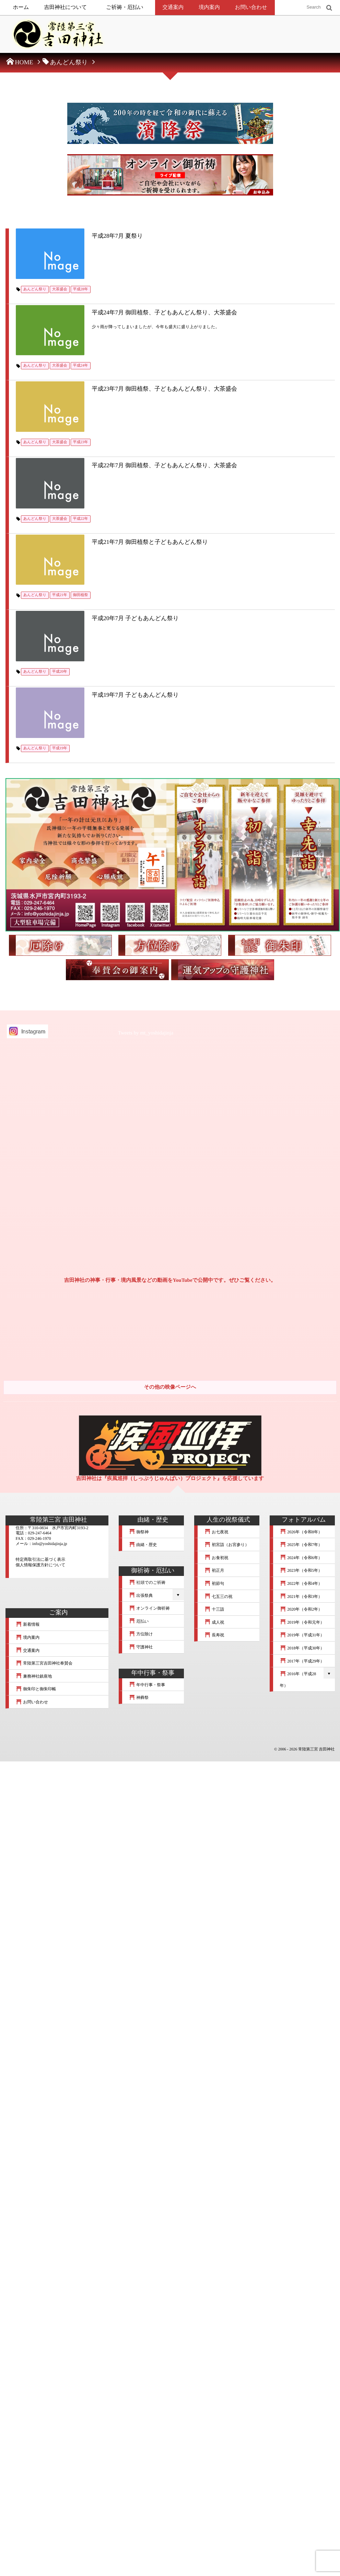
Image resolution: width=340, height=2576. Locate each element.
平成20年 (59, 672)
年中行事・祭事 (147, 1684)
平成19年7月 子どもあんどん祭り (135, 695)
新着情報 (28, 1624)
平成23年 (80, 442)
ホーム (21, 7)
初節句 (214, 1583)
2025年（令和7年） (301, 1544)
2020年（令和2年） (301, 1609)
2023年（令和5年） (301, 1570)
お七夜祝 (216, 1532)
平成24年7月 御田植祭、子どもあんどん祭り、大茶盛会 (164, 312)
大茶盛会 (59, 289)
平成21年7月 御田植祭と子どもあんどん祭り (150, 542)
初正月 (214, 1570)
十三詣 (214, 1609)
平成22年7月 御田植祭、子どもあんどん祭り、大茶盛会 (164, 465)
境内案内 (209, 7)
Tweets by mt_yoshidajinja (145, 1033)
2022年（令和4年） (301, 1583)
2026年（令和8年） (301, 1532)
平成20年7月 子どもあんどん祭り (135, 618)
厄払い (139, 1621)
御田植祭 (80, 595)
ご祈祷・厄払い (124, 7)
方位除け (141, 1634)
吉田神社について (65, 7)
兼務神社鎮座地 (34, 1676)
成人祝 (214, 1622)
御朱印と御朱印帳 (36, 1689)
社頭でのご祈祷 (147, 1582)
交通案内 (173, 7)
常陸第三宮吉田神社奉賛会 (44, 1663)
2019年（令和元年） (302, 1622)
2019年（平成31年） (302, 1635)
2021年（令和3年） (301, 1596)
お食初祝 (216, 1557)
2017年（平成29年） (302, 1661)
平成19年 (59, 748)
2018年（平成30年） (302, 1648)
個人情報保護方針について (41, 1565)
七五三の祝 (218, 1596)
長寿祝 (214, 1635)
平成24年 (80, 365)
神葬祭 (139, 1697)
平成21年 (59, 595)
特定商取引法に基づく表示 (41, 1559)
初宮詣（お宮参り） (226, 1544)
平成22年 (80, 519)
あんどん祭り (34, 289)
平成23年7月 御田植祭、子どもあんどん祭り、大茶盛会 (164, 388)
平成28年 (80, 289)
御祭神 (139, 1532)
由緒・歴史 (143, 1544)
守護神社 (141, 1647)
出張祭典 (141, 1595)
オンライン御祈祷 (149, 1608)
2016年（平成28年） (298, 1679)
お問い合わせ (251, 7)
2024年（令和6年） (301, 1557)
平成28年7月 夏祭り (117, 236)
